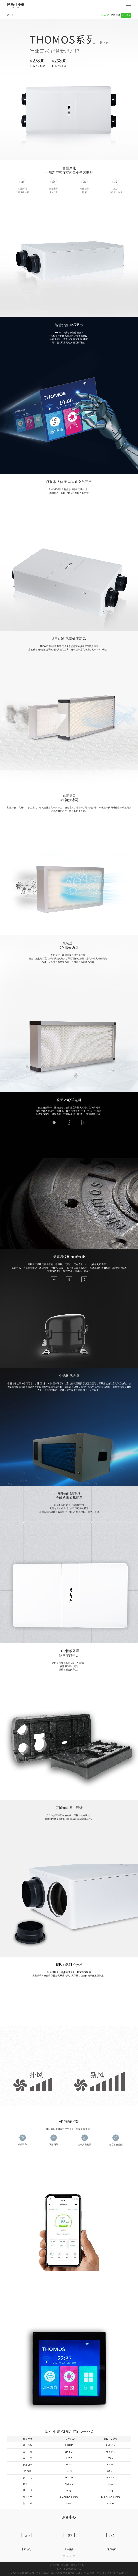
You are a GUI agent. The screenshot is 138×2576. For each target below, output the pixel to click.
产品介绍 (104, 15)
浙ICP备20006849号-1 (69, 2569)
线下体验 (126, 15)
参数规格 (115, 15)
